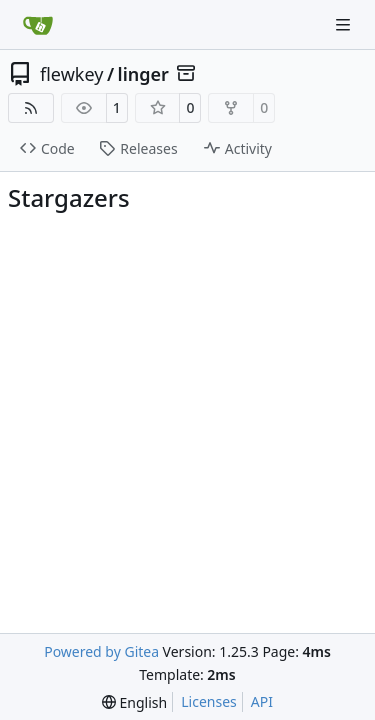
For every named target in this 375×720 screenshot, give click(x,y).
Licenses (209, 701)
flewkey (71, 74)
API (262, 701)
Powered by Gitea (101, 651)
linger (143, 74)
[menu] (134, 702)
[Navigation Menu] (345, 24)
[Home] (38, 25)
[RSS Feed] (31, 108)
